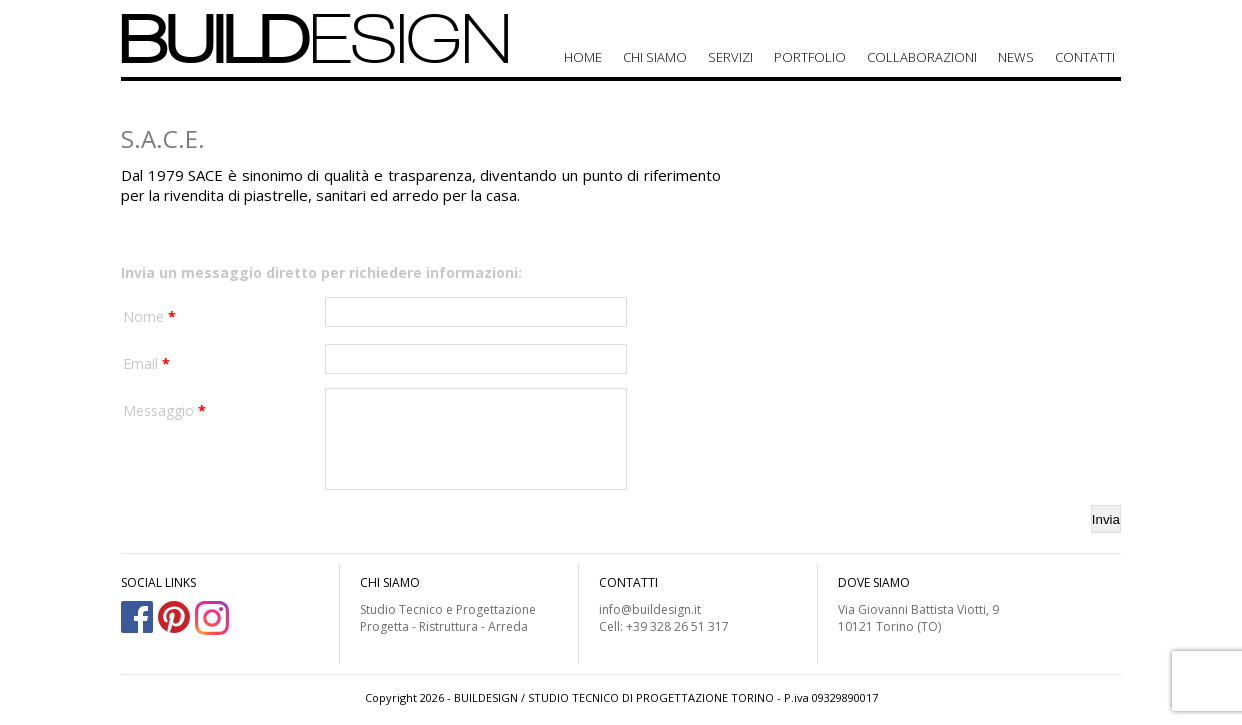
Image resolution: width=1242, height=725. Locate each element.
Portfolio (810, 57)
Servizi (730, 57)
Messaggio (164, 410)
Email (146, 363)
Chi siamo (655, 57)
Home (583, 57)
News (1016, 57)
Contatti (1085, 57)
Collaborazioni (922, 57)
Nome (149, 316)
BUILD (316, 38)
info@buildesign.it (650, 609)
